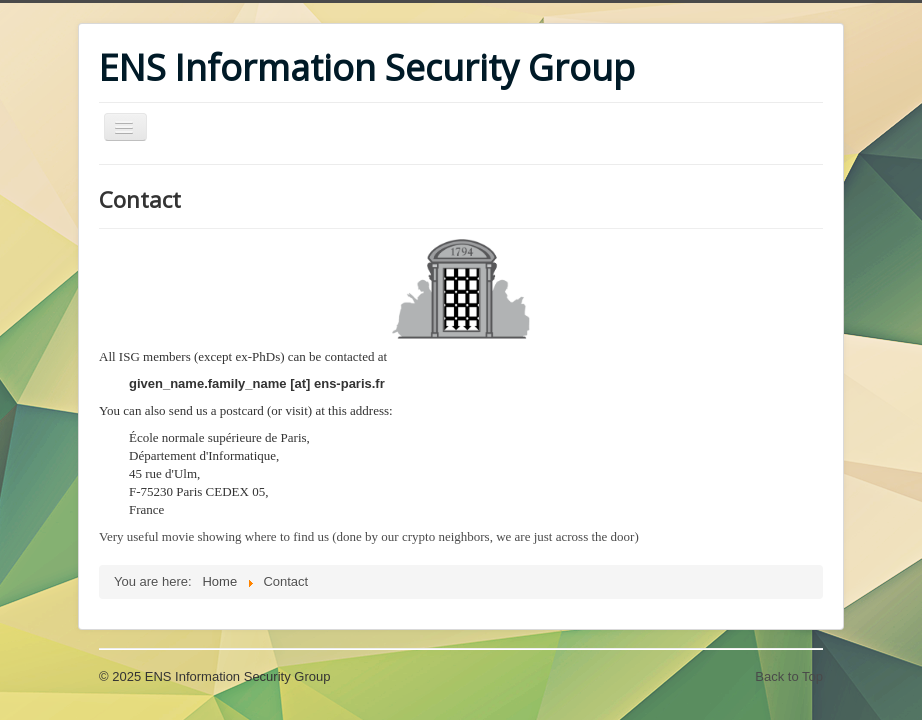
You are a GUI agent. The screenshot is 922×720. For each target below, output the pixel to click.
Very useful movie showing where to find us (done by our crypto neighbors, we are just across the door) (369, 536)
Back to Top (789, 676)
